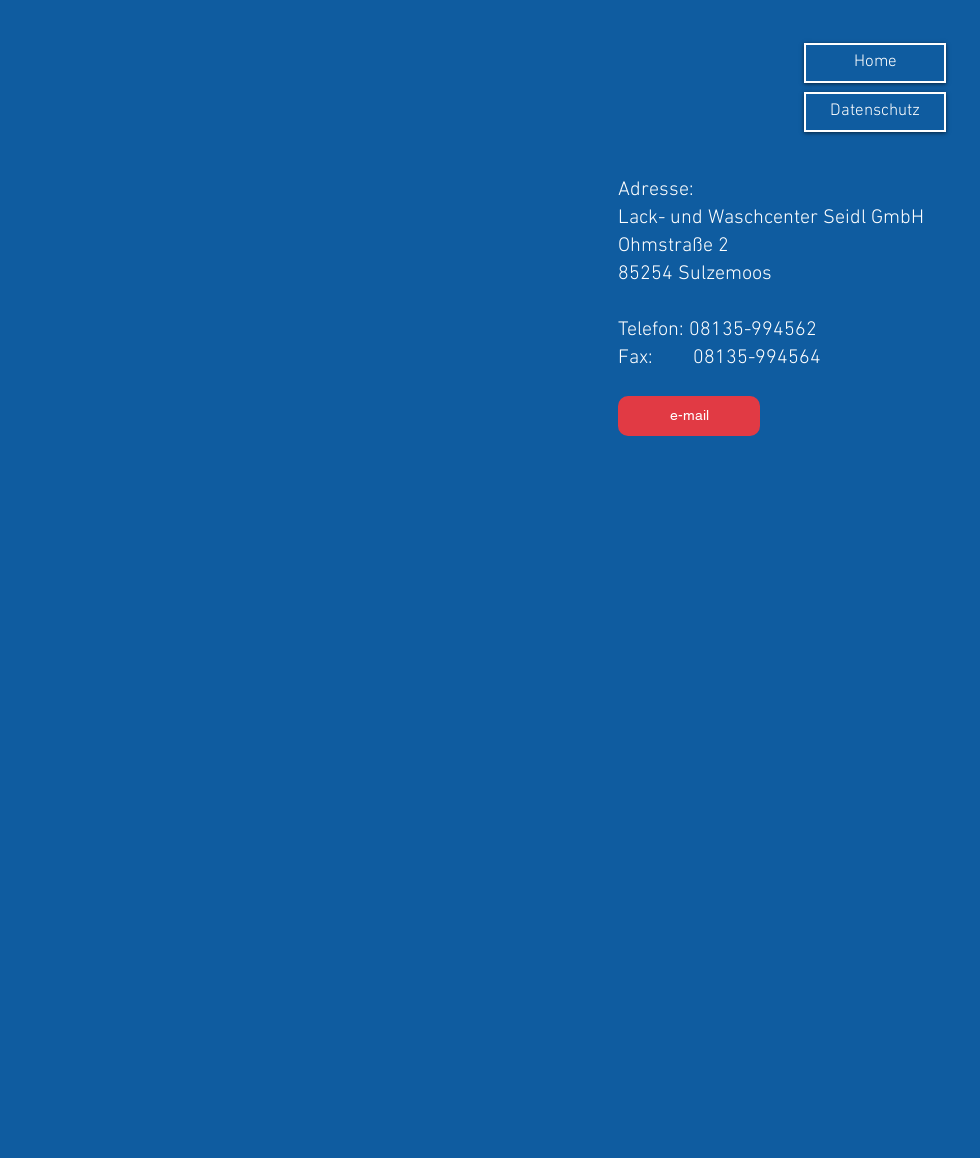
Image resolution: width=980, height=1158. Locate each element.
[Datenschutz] (875, 112)
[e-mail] (689, 416)
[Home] (875, 63)
